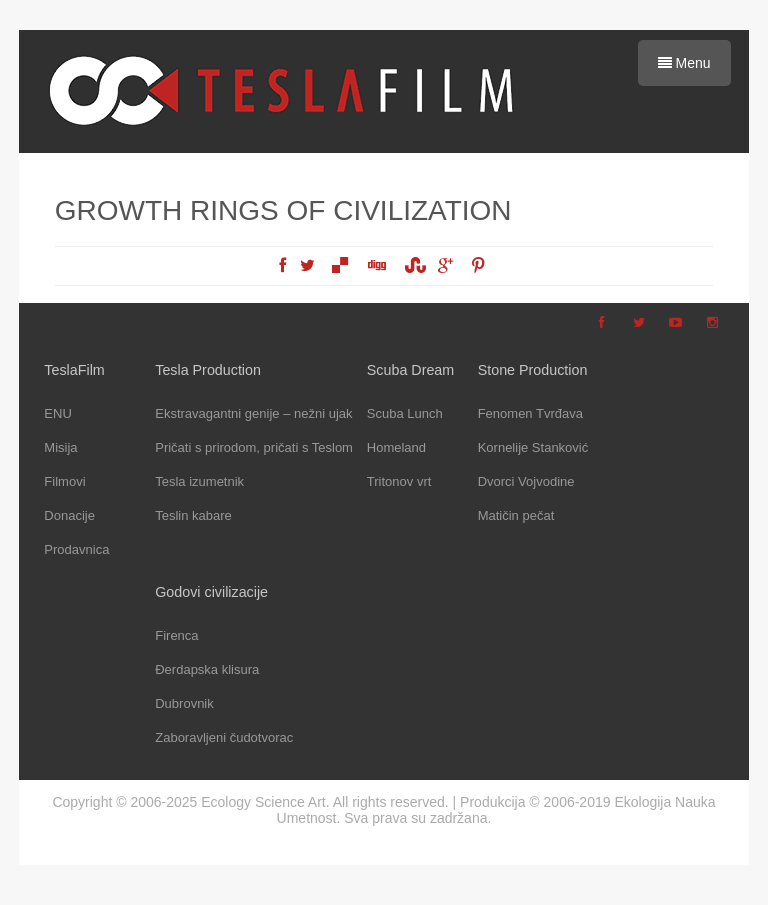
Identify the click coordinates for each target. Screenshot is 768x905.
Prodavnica (76, 549)
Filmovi (64, 481)
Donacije (69, 515)
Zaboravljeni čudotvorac (224, 737)
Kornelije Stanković (533, 447)
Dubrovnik (184, 703)
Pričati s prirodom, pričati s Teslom (254, 447)
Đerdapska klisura (207, 669)
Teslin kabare (193, 515)
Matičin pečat (516, 515)
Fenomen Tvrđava (530, 413)
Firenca (176, 635)
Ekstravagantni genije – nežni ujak (253, 413)
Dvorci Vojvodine (526, 481)
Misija (60, 447)
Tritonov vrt (399, 481)
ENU (57, 413)
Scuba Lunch (405, 413)
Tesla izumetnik (199, 481)
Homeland (396, 447)
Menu (684, 63)
